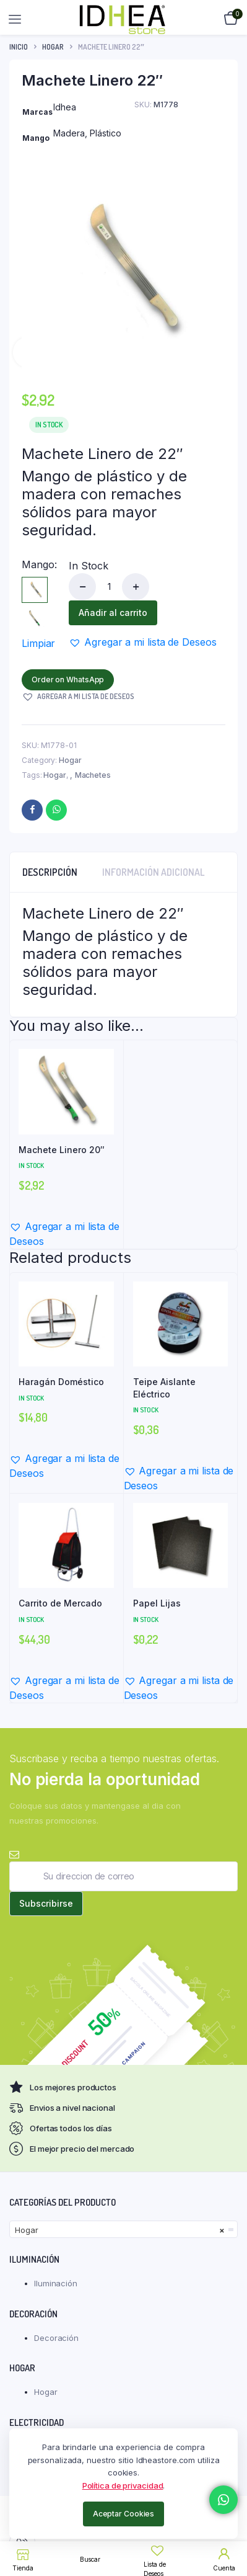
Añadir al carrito (113, 612)
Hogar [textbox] (120, 2230)
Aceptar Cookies (124, 2513)
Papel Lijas (157, 1603)
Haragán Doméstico (61, 1381)
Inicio (18, 46)
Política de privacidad (122, 2485)
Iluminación (55, 2283)
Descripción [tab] (49, 872)
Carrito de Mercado (60, 1603)
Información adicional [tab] (153, 872)
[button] (142, 642)
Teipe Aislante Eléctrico (164, 1387)
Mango (39, 564)
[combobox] (123, 2229)
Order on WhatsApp (68, 679)
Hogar (53, 46)
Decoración (56, 2338)
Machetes (93, 775)
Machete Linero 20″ (62, 1149)
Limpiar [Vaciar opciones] (38, 643)
